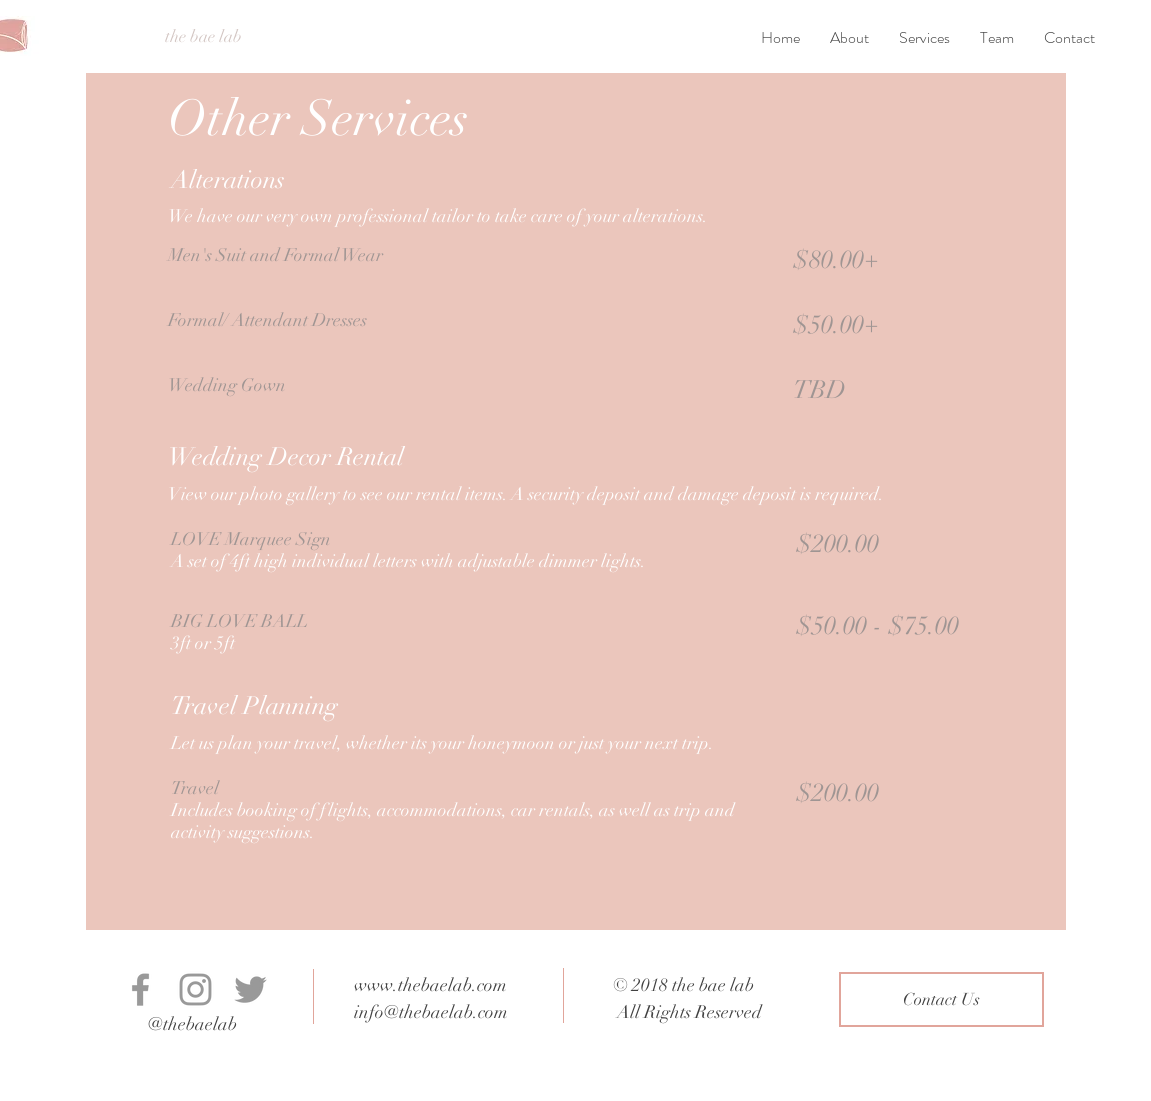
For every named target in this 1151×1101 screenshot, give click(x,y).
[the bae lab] (203, 37)
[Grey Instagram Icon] (195, 989)
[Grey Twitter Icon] (250, 989)
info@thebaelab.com (431, 1012)
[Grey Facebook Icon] (140, 989)
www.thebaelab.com (430, 985)
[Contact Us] (941, 999)
